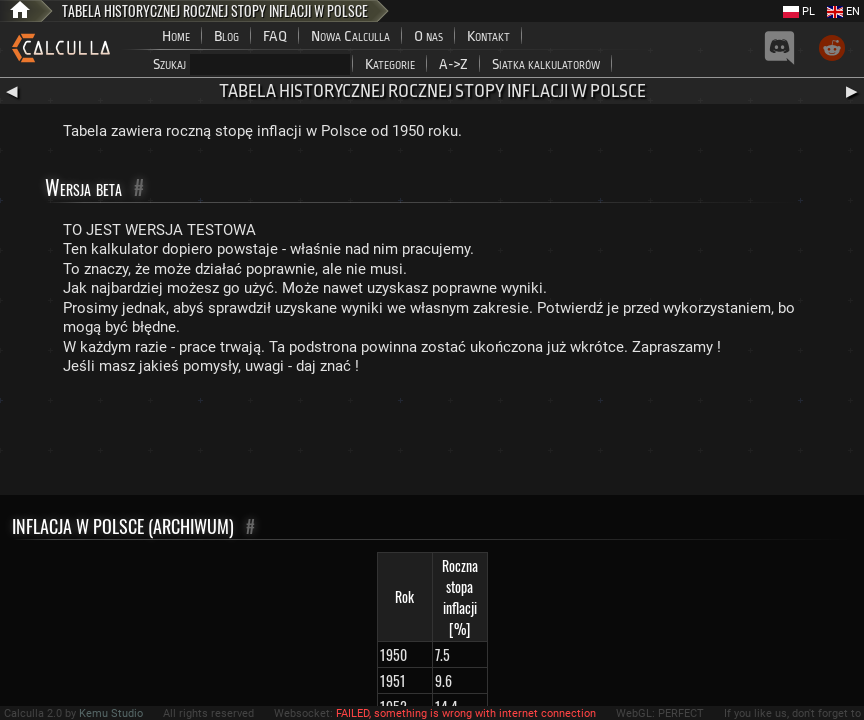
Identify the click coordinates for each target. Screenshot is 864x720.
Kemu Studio (111, 713)
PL (799, 11)
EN (843, 11)
